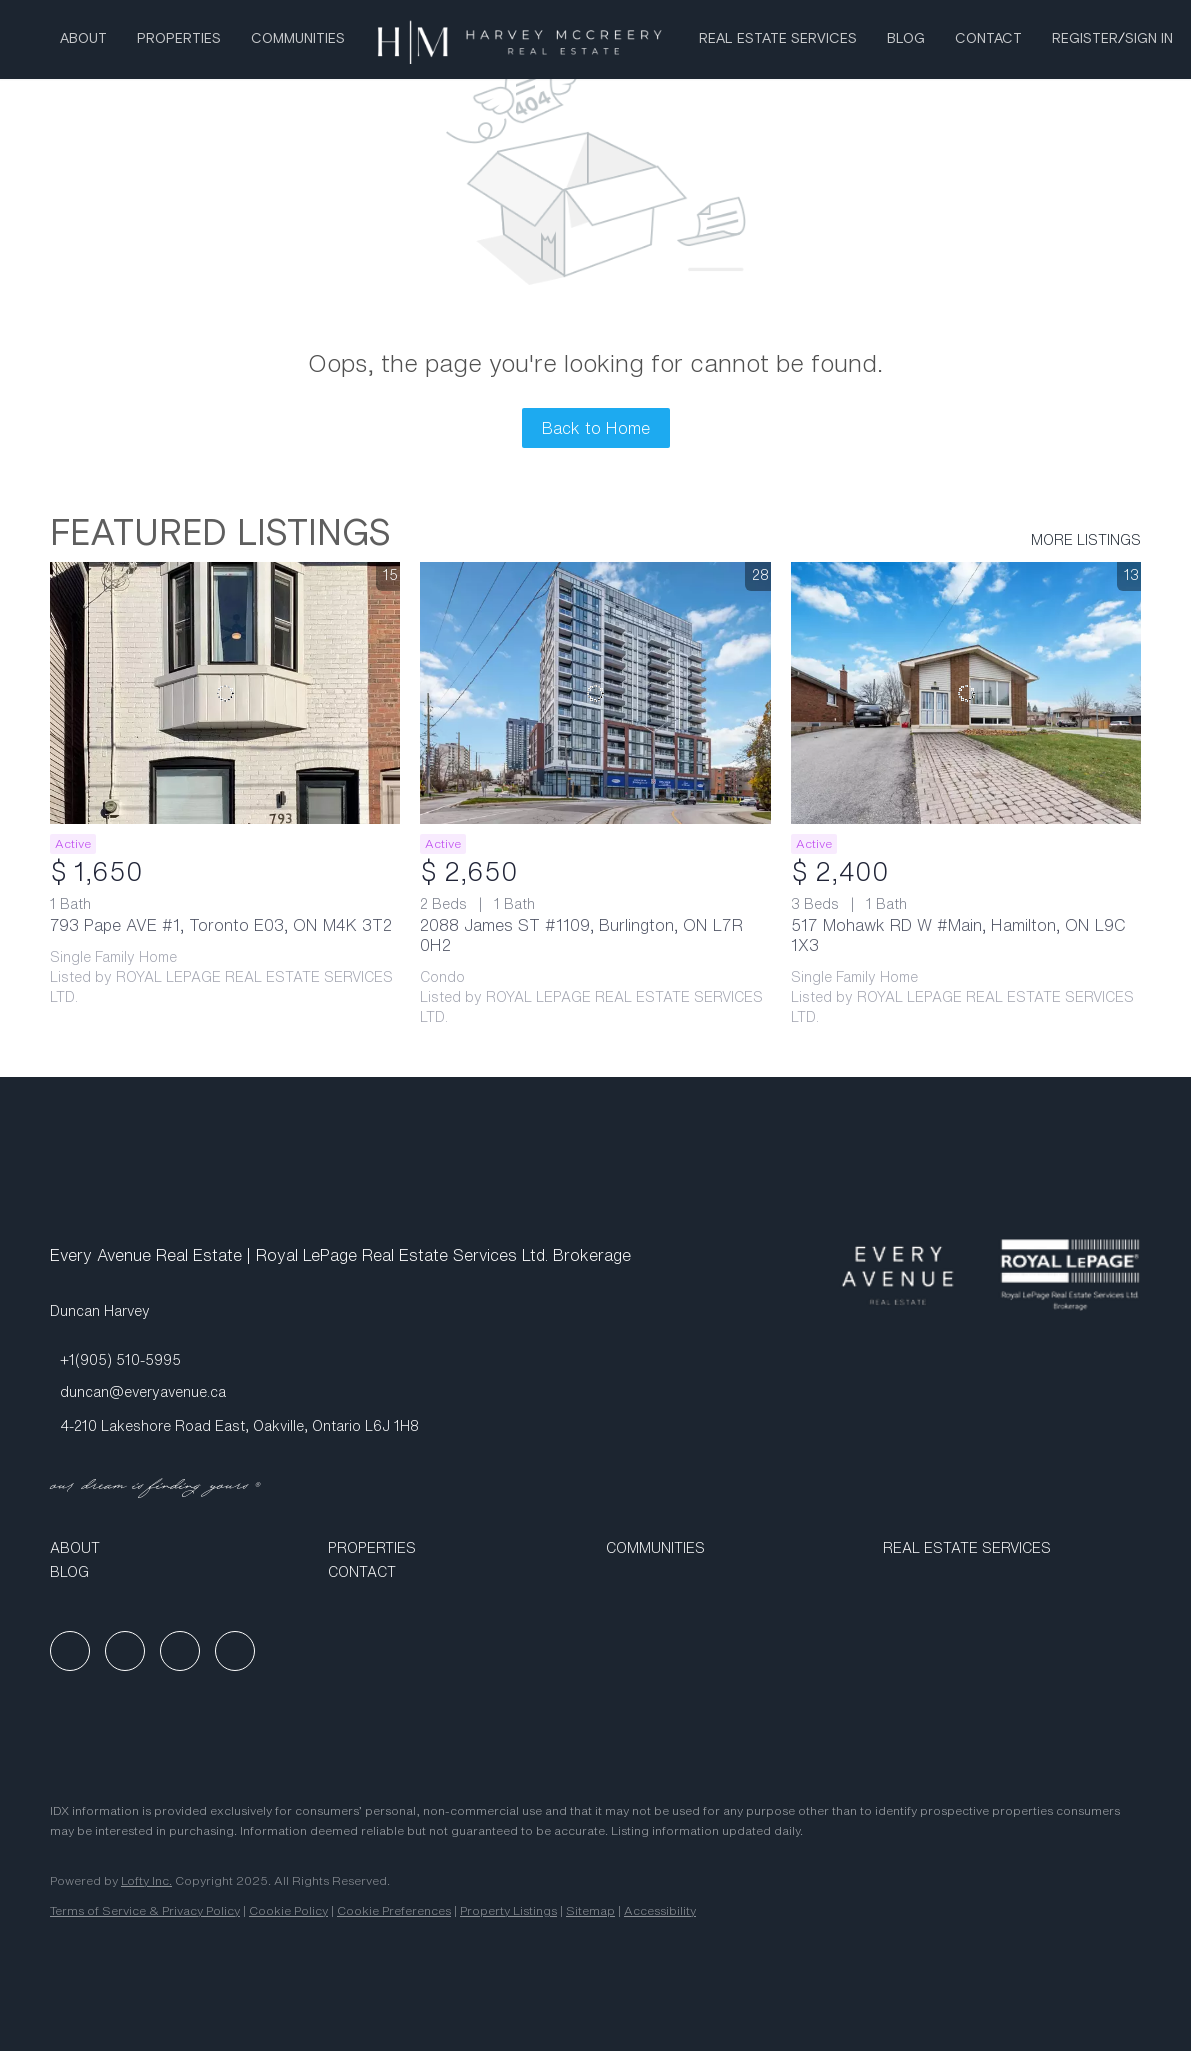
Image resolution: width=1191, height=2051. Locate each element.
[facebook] (70, 1651)
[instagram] (180, 1651)
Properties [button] (179, 39)
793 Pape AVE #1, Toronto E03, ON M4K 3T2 (221, 925)
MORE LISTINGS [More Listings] (1086, 540)
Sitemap (590, 1910)
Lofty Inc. (146, 1880)
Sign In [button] (1149, 39)
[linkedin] (125, 1651)
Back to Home (596, 428)
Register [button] (1085, 39)
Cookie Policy (288, 1910)
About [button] (83, 39)
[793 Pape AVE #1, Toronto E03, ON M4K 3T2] (225, 693)
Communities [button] (298, 39)
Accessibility (660, 1910)
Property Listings (508, 1910)
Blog (906, 39)
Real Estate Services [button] (778, 39)
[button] (179, 1548)
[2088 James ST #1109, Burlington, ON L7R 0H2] (595, 693)
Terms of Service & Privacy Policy (145, 1910)
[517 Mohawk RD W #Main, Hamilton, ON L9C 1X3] (966, 693)
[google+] (235, 1651)
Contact (988, 39)
